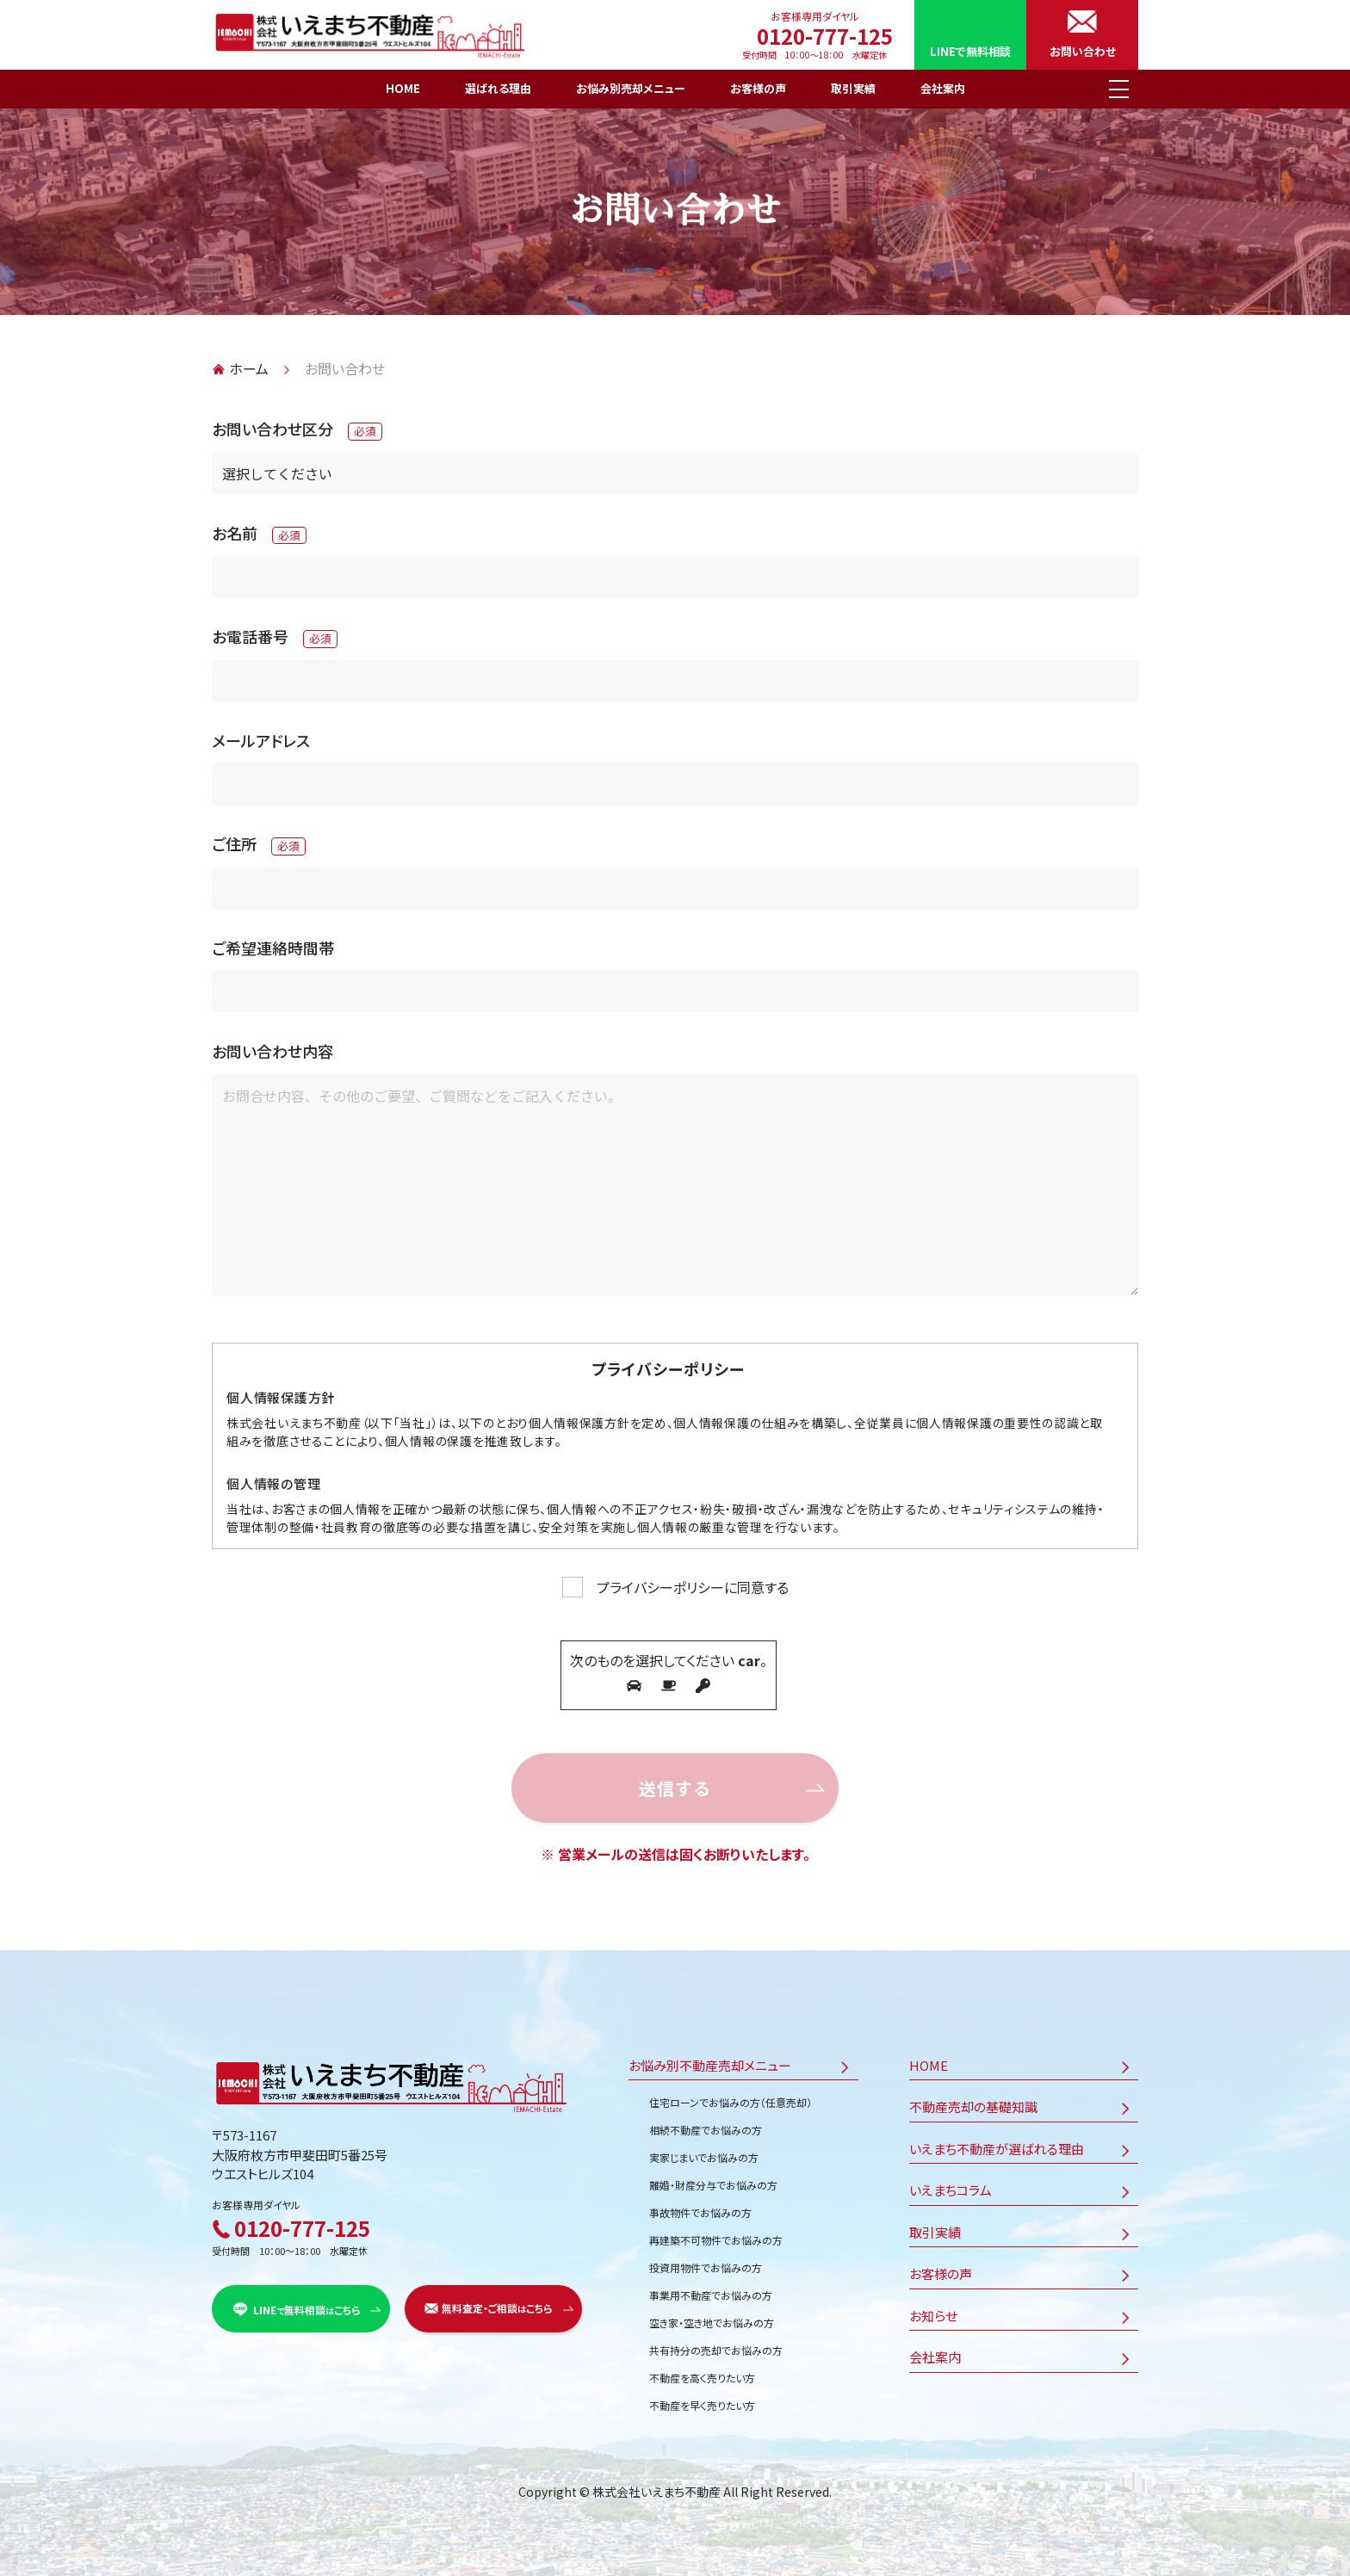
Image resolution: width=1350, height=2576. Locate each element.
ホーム (249, 368)
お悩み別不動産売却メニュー (710, 2059)
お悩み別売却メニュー (630, 88)
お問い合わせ (1083, 51)
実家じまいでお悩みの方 (704, 2151)
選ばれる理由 (498, 88)
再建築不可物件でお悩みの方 (716, 2234)
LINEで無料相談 (970, 51)
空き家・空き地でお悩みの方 (711, 2316)
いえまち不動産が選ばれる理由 (996, 2143)
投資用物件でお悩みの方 (705, 2261)
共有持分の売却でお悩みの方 (716, 2344)
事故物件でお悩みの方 (700, 2206)
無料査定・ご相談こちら (497, 2302)
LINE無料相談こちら (307, 2303)
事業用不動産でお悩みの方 (710, 2289)
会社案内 (942, 88)
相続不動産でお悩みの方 (705, 2123)
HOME (403, 88)
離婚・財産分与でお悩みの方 (713, 2178)
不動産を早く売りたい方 (702, 2399)
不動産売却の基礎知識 (973, 2100)
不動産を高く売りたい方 (702, 2371)
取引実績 (853, 88)
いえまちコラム (950, 2184)
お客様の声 (758, 88)
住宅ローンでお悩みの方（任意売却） (730, 2096)
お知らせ (933, 2310)
